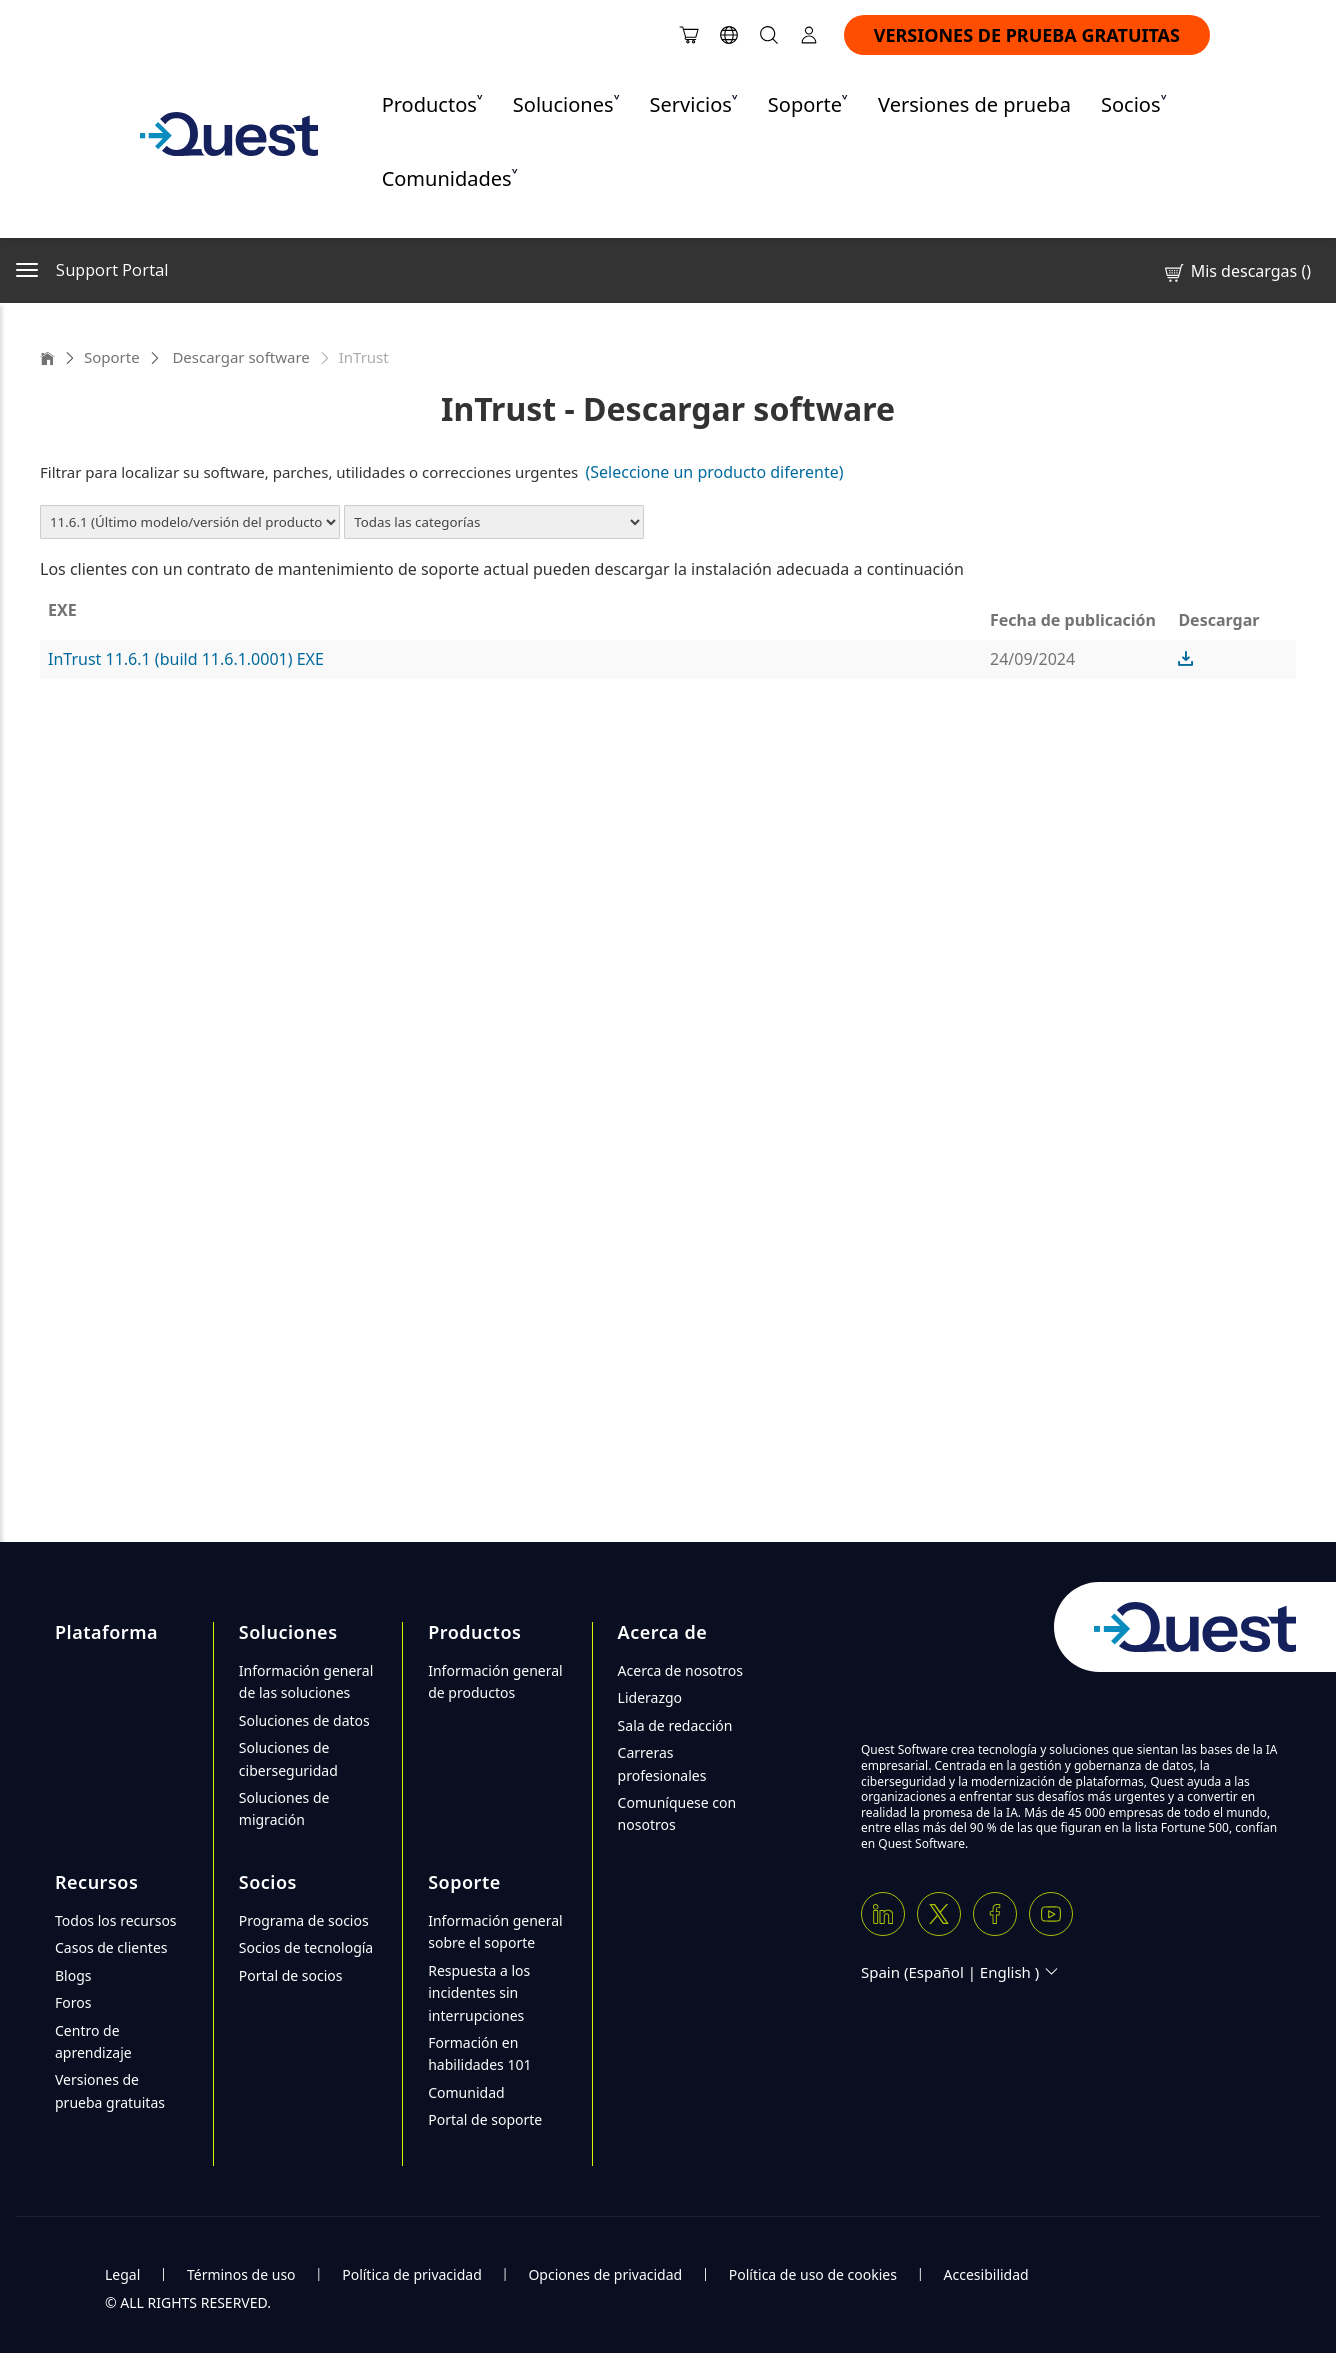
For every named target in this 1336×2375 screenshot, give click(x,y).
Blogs (73, 1975)
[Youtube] (1051, 1914)
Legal (122, 2274)
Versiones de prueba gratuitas (110, 2090)
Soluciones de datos (304, 1720)
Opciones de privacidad (605, 2274)
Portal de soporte (485, 2119)
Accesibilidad (986, 2274)
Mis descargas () (1236, 271)
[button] (1186, 659)
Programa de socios (304, 1920)
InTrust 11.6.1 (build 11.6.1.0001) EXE (186, 659)
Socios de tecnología (306, 1947)
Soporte (112, 357)
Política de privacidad (412, 2274)
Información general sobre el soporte (495, 1931)
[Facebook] (995, 1914)
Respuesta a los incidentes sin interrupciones (479, 1993)
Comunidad (466, 2092)
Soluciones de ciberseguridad (288, 1758)
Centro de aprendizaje (93, 2041)
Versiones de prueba (974, 104)
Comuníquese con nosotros (677, 1813)
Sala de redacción (675, 1725)
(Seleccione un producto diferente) (714, 472)
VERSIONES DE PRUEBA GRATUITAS (1027, 35)
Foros (73, 2002)
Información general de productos (495, 1681)
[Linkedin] (883, 1914)
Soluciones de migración (284, 1808)
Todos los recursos (116, 1920)
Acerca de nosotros (680, 1670)
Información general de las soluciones (306, 1681)
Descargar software (239, 357)
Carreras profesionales (662, 1763)
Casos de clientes (111, 1947)
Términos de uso (241, 2274)
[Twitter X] (939, 1914)
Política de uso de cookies (813, 2274)
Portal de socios (291, 1975)
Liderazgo (650, 1697)
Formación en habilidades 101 (479, 2053)
